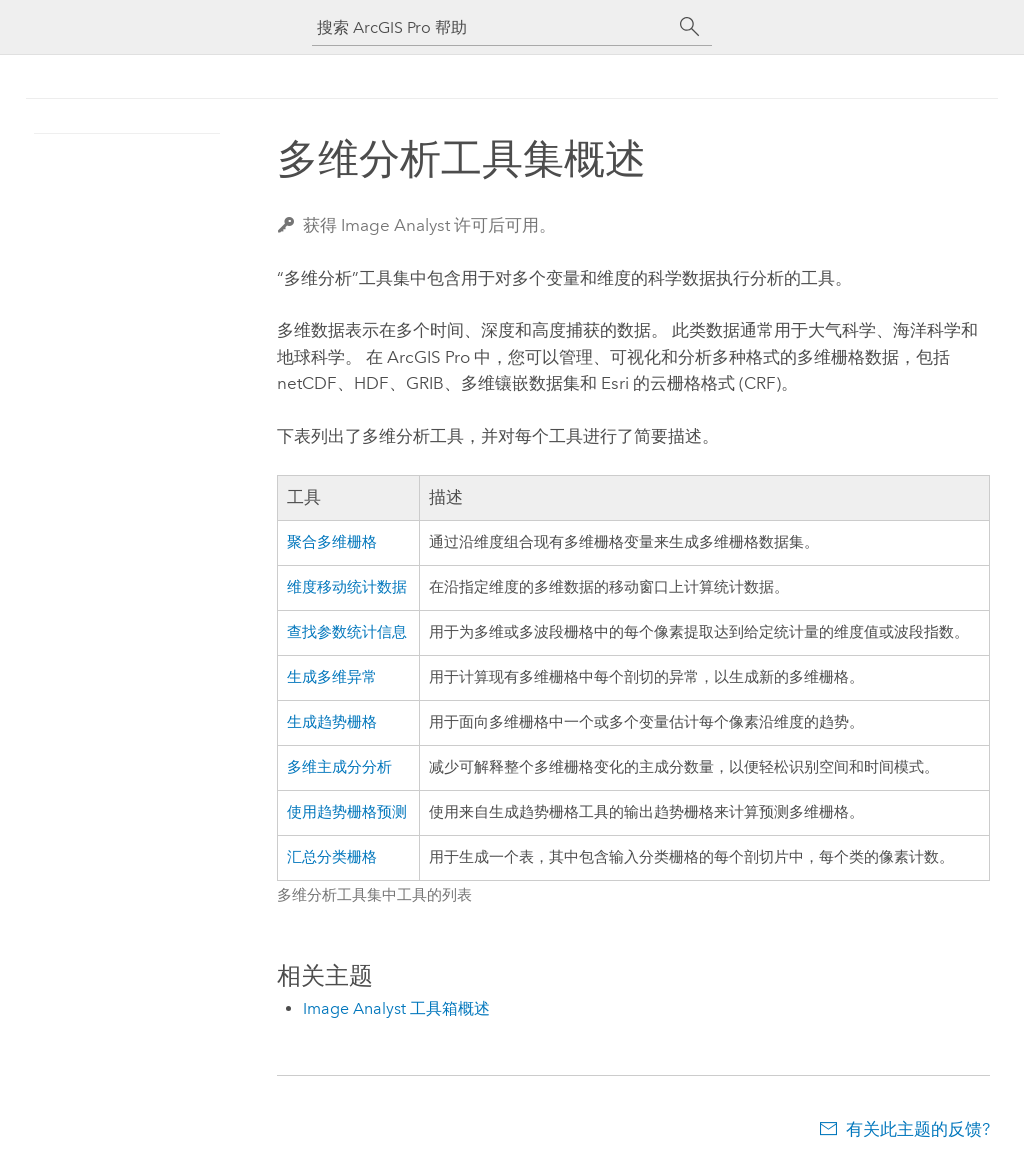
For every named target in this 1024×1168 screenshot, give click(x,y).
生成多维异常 (332, 677)
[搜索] (690, 27)
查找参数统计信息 (347, 632)
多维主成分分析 (339, 767)
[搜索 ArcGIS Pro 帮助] (492, 27)
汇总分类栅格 (332, 857)
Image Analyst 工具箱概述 (396, 1008)
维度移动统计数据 (347, 587)
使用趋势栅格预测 (347, 812)
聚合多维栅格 (332, 542)
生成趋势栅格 (332, 722)
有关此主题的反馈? (918, 1129)
